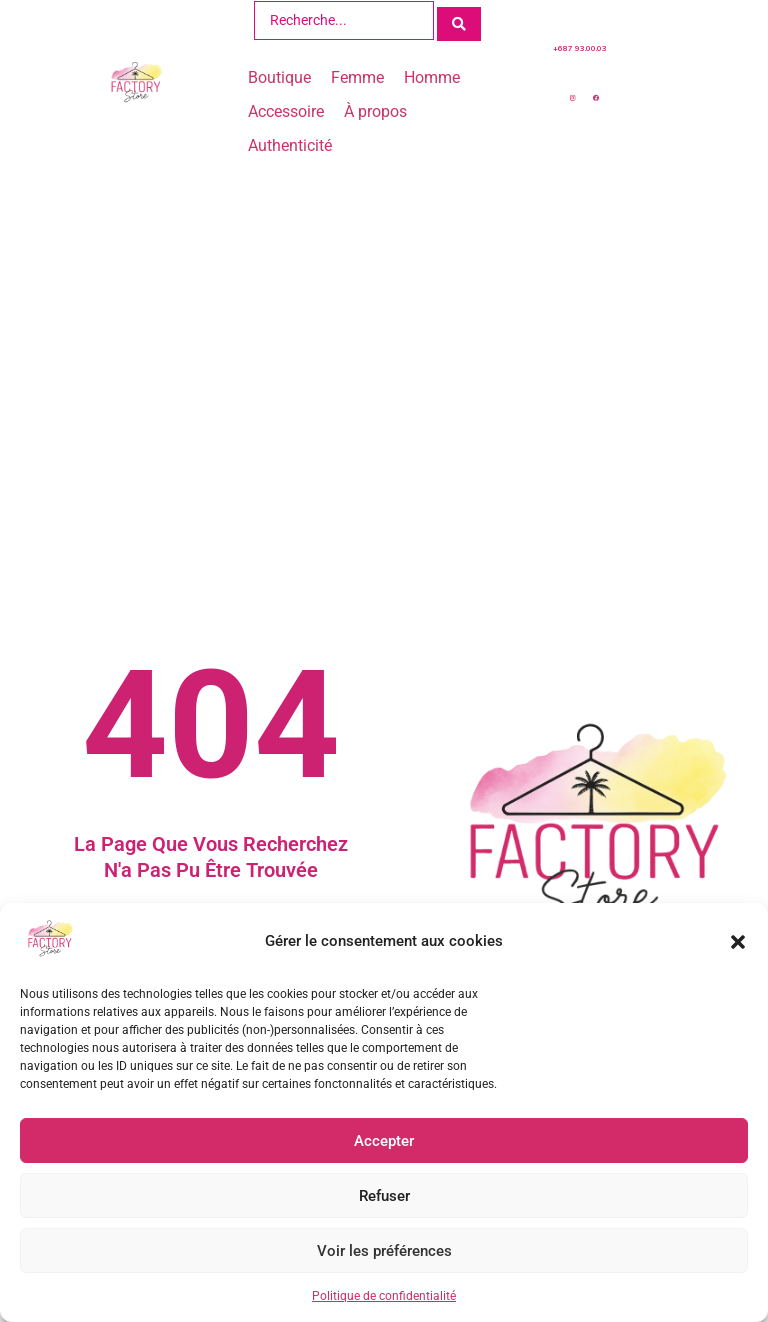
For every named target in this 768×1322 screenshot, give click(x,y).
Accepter (384, 1141)
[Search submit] (459, 19)
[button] (738, 942)
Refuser (384, 1196)
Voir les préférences (384, 1251)
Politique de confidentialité (384, 1296)
